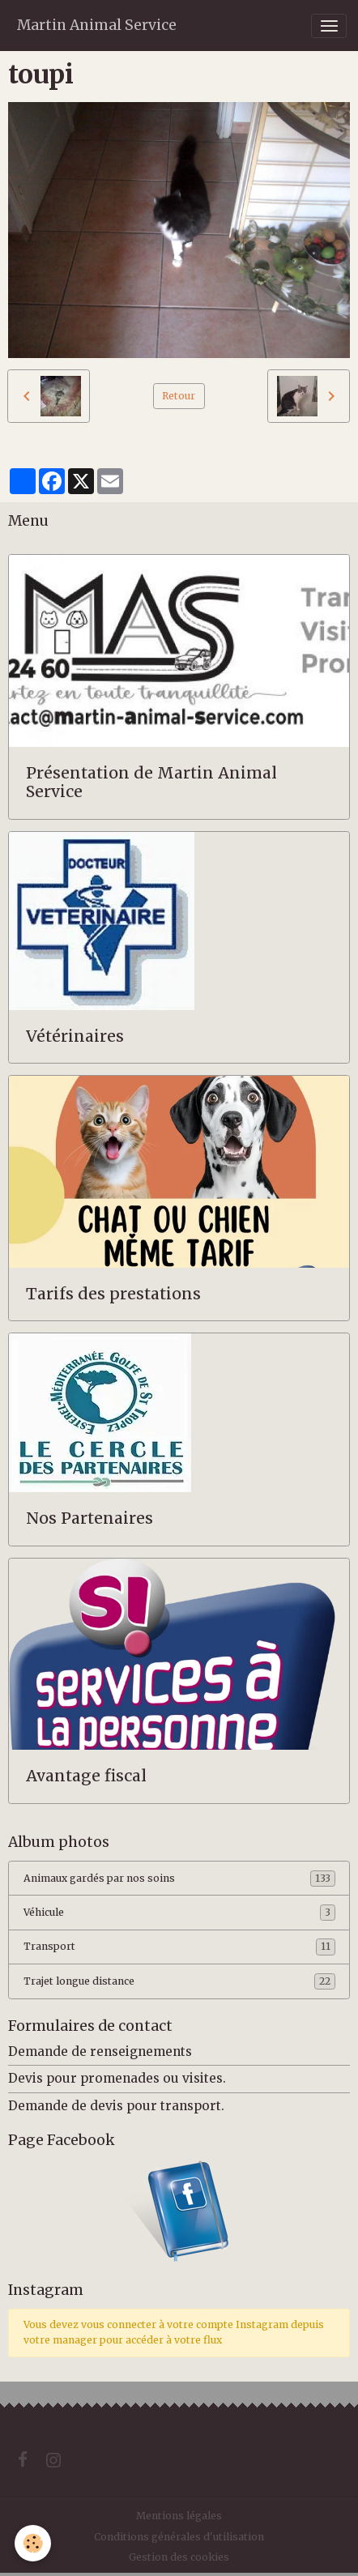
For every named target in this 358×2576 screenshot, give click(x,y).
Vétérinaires (75, 1036)
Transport (179, 1946)
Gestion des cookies (179, 2557)
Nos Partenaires (89, 1518)
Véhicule (179, 1912)
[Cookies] (33, 2543)
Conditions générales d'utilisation (179, 2537)
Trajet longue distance (179, 1981)
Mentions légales (179, 2516)
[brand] (96, 25)
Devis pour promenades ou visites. (117, 2078)
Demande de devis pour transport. (116, 2105)
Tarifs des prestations (113, 1294)
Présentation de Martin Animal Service (151, 783)
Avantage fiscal (86, 1776)
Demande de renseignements (100, 2051)
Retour (178, 396)
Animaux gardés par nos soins (179, 1878)
